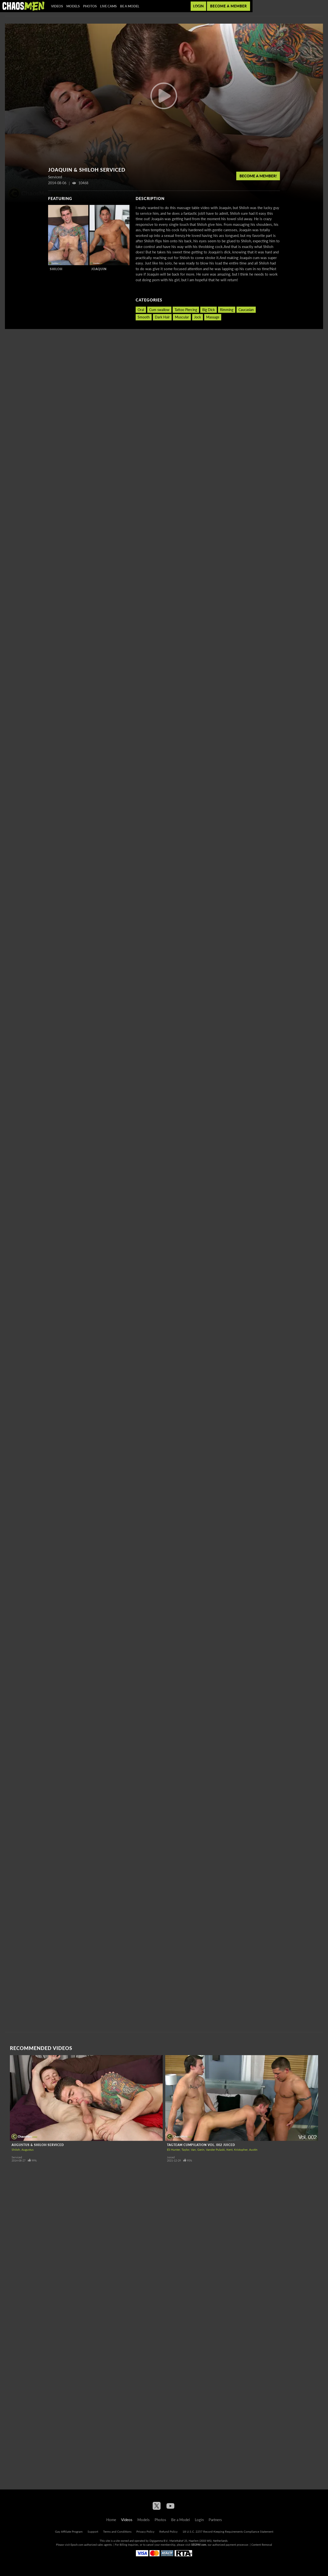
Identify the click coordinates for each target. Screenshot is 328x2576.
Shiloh (56, 269)
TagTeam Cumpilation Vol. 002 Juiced (201, 2145)
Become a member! (258, 176)
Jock (197, 317)
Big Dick (208, 310)
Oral (141, 310)
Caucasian (246, 310)
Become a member (228, 6)
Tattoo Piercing (186, 310)
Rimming (226, 310)
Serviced (17, 2157)
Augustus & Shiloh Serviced (38, 2145)
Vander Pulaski (215, 2149)
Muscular (182, 317)
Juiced (171, 2157)
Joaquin (99, 269)
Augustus (27, 2149)
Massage (212, 317)
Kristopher (241, 2149)
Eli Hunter (173, 2149)
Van (193, 2149)
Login (198, 6)
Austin (253, 2149)
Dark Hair (162, 317)
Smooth (144, 317)
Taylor (185, 2149)
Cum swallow (159, 310)
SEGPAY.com (198, 2544)
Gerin (200, 2149)
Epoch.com (77, 2544)
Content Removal (261, 2544)
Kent (229, 2149)
